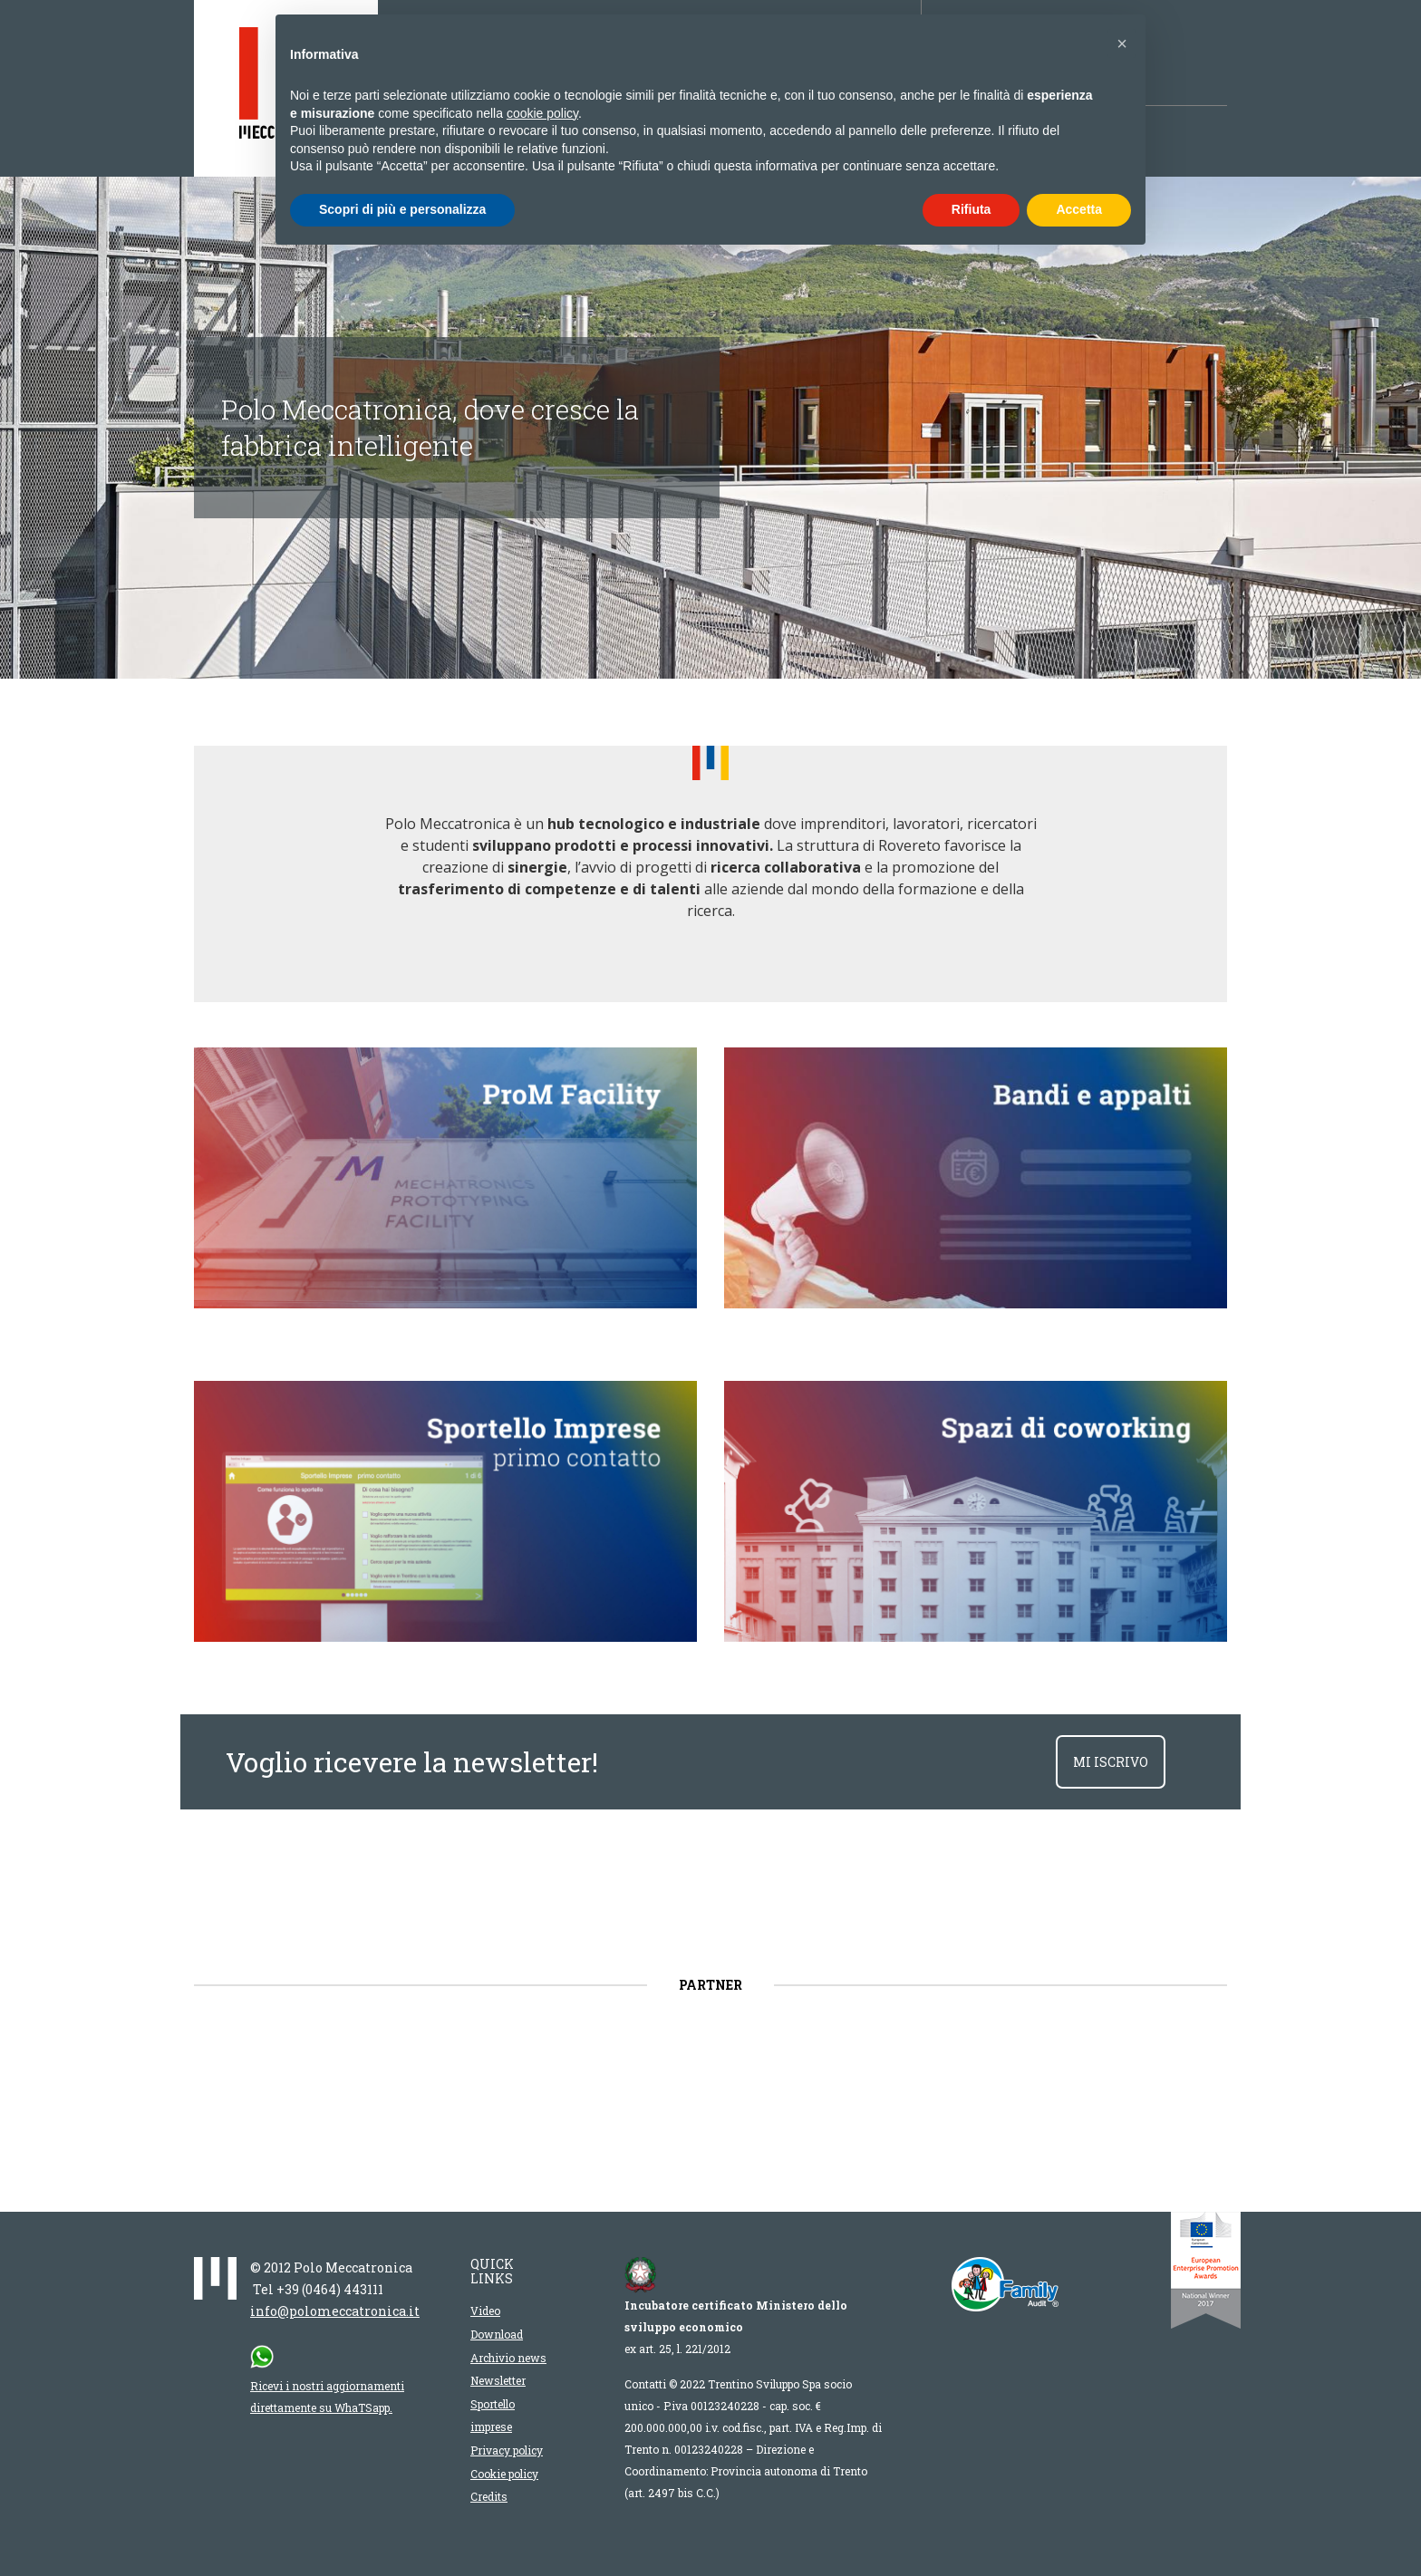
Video (485, 2310)
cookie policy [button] (542, 113)
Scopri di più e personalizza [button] (402, 209)
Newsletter (498, 2380)
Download (496, 2334)
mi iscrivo (1110, 1761)
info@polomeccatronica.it (335, 2311)
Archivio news (508, 2357)
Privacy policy (506, 2450)
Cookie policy (504, 2473)
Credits (489, 2496)
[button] (1121, 43)
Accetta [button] (1079, 209)
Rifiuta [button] (971, 209)
